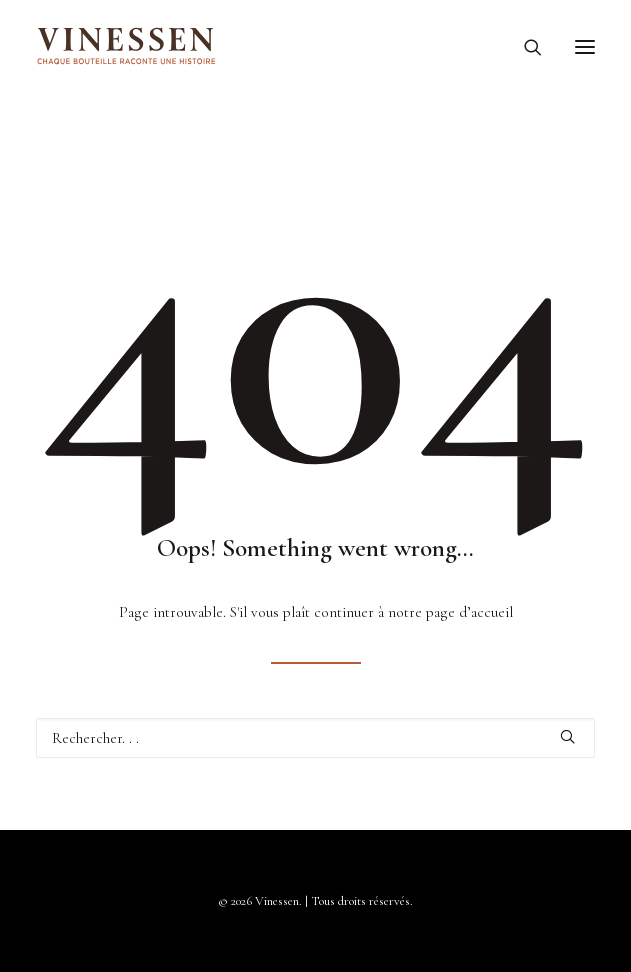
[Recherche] (524, 47)
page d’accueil (469, 612)
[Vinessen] (126, 47)
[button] (585, 47)
